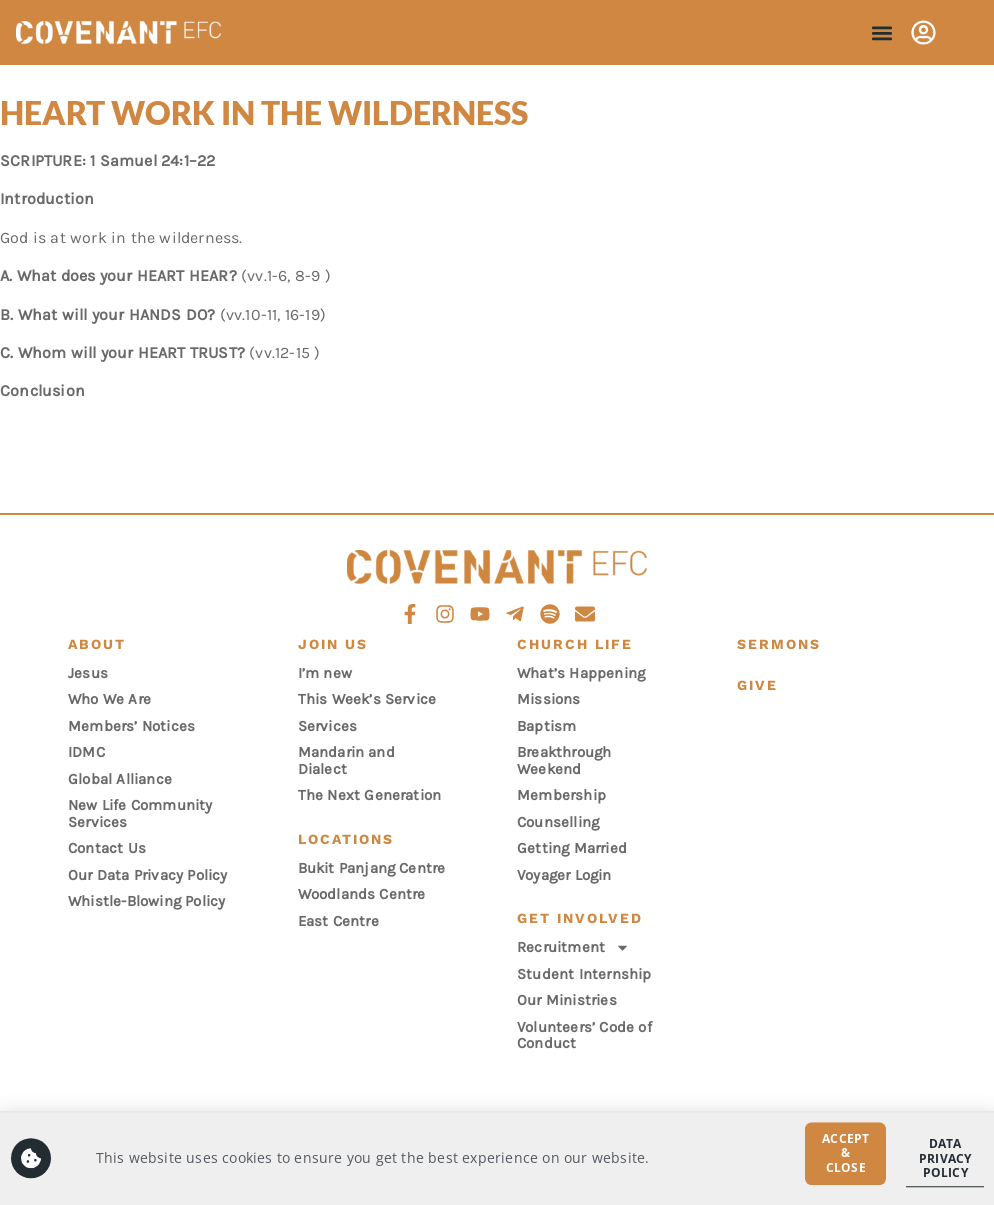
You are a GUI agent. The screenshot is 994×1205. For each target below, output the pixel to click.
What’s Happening (581, 673)
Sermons (779, 644)
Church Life (575, 644)
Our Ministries (567, 1000)
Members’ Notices (131, 726)
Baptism (546, 726)
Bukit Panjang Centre (372, 868)
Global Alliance (120, 779)
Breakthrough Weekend (564, 760)
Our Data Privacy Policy (148, 875)
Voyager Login (564, 875)
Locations (346, 839)
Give (757, 685)
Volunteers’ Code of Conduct (584, 1035)
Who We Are (109, 699)
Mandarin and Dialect (346, 760)
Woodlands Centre (362, 894)
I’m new (325, 673)
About (97, 644)
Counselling (558, 822)
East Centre (338, 921)
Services (328, 726)
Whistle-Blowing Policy (146, 901)
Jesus (88, 673)
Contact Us (107, 848)
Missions (549, 699)
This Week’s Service (367, 699)
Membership (561, 795)
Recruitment (573, 947)
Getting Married (572, 848)
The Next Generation (370, 795)
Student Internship (584, 974)
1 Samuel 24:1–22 (152, 160)
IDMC (86, 752)
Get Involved (580, 918)
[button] (881, 32)
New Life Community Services (140, 813)
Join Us (333, 644)
